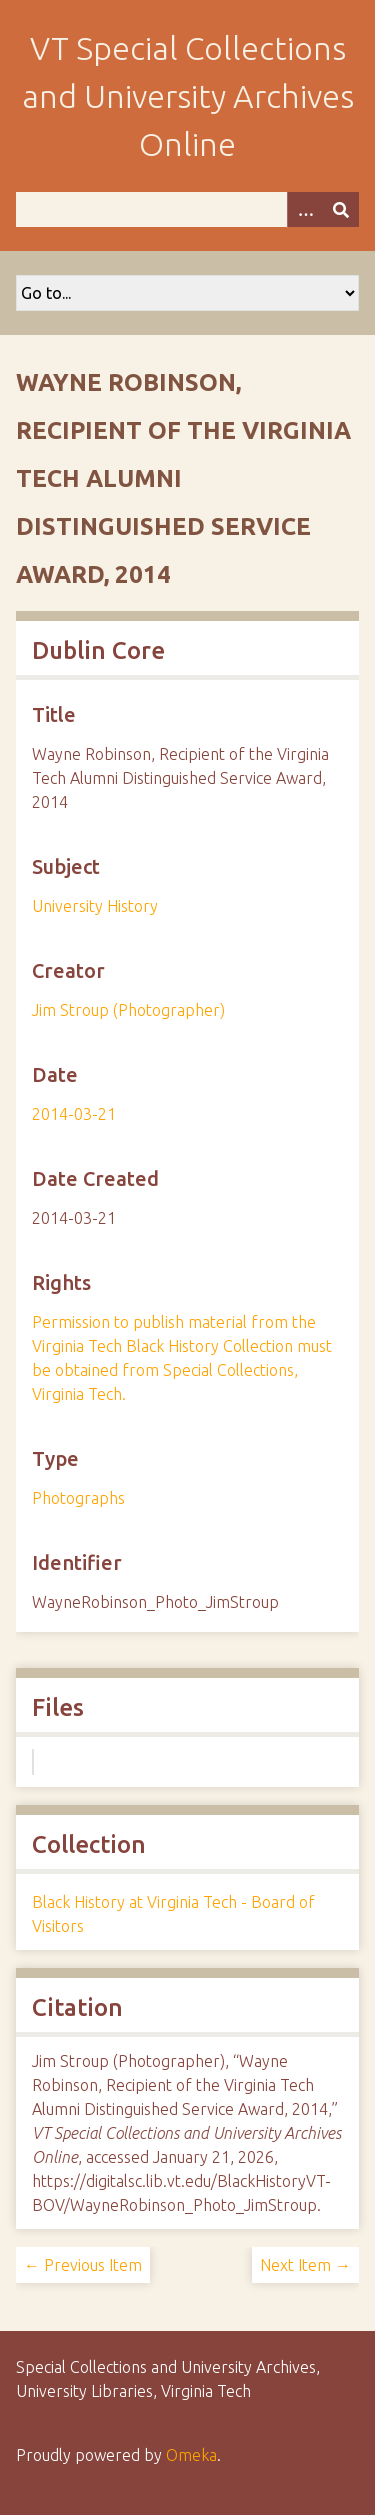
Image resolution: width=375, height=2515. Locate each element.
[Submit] (341, 209)
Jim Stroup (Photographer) (128, 1010)
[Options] (305, 209)
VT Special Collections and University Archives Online (188, 96)
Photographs (78, 1498)
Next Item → (305, 2265)
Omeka (191, 2455)
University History (95, 906)
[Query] (187, 209)
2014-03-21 (74, 1114)
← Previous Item (83, 2265)
